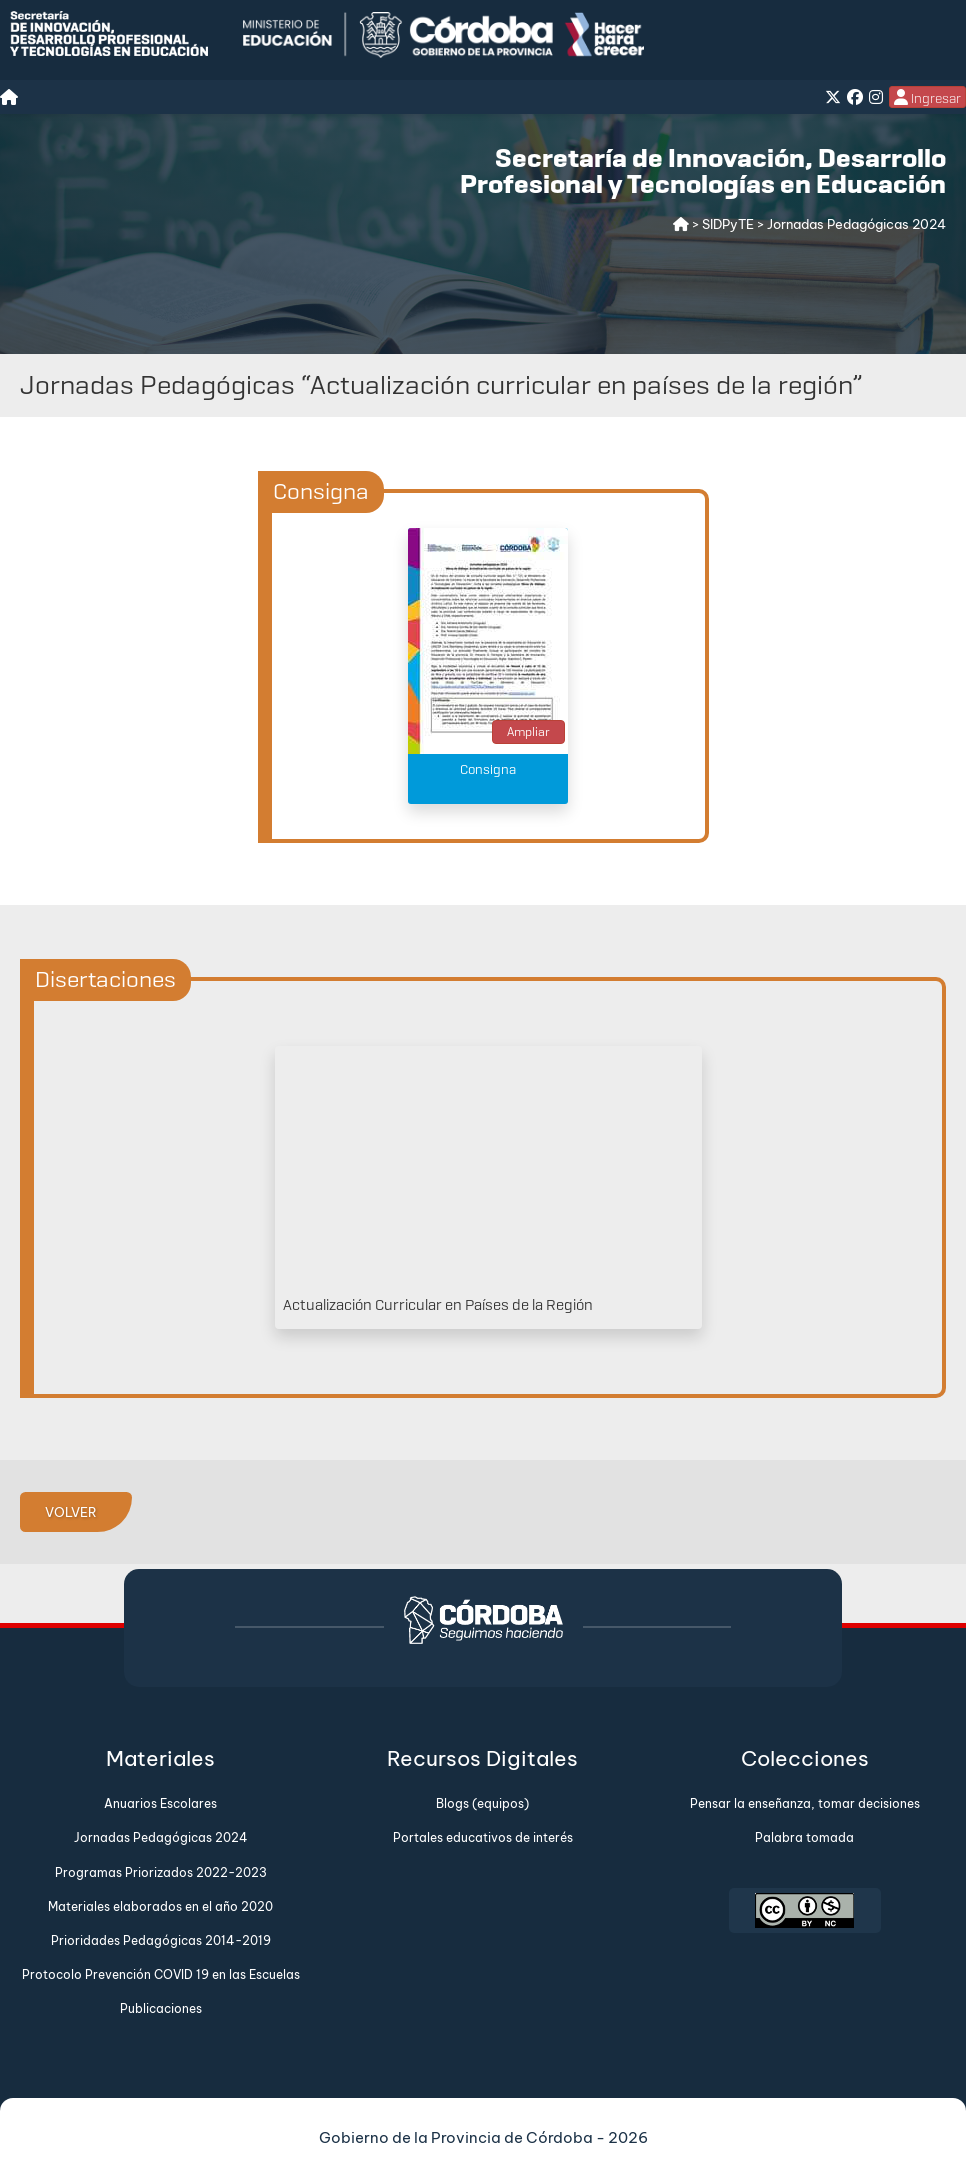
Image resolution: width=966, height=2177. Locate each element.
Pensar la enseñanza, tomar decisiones (805, 1803)
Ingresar (927, 98)
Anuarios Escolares (160, 1803)
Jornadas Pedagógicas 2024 (161, 1837)
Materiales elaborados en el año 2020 (160, 1906)
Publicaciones (161, 2008)
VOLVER (71, 1512)
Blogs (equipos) (482, 1803)
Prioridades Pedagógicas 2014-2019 (161, 1940)
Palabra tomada (804, 1837)
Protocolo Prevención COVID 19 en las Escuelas (161, 1974)
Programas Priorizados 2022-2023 (161, 1872)
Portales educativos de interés (483, 1837)
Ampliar (528, 732)
